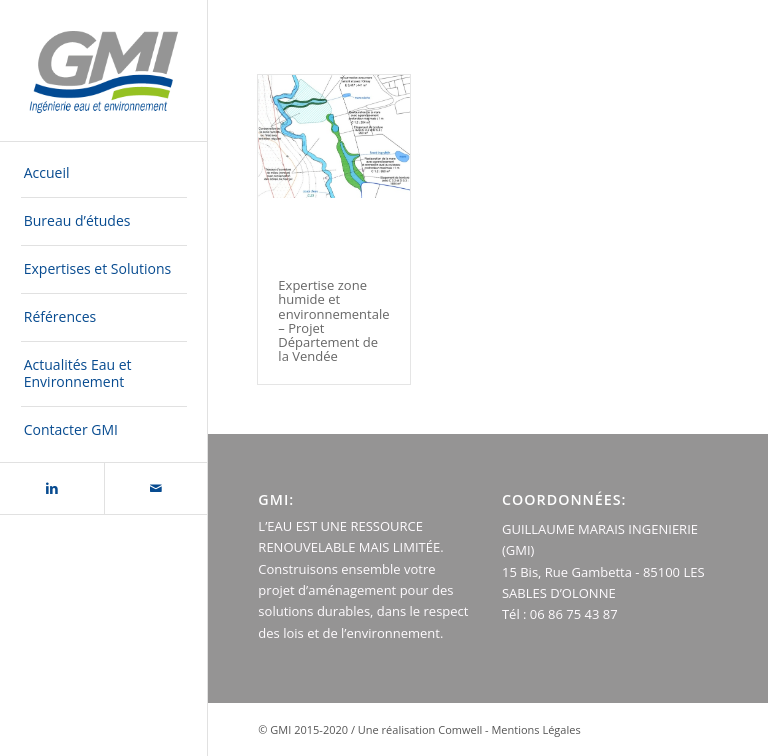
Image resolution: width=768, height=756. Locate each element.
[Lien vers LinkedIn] (52, 488)
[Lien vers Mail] (156, 488)
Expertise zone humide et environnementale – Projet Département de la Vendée (333, 320)
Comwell (460, 729)
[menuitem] (104, 174)
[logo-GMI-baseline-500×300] (104, 71)
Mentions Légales (535, 729)
